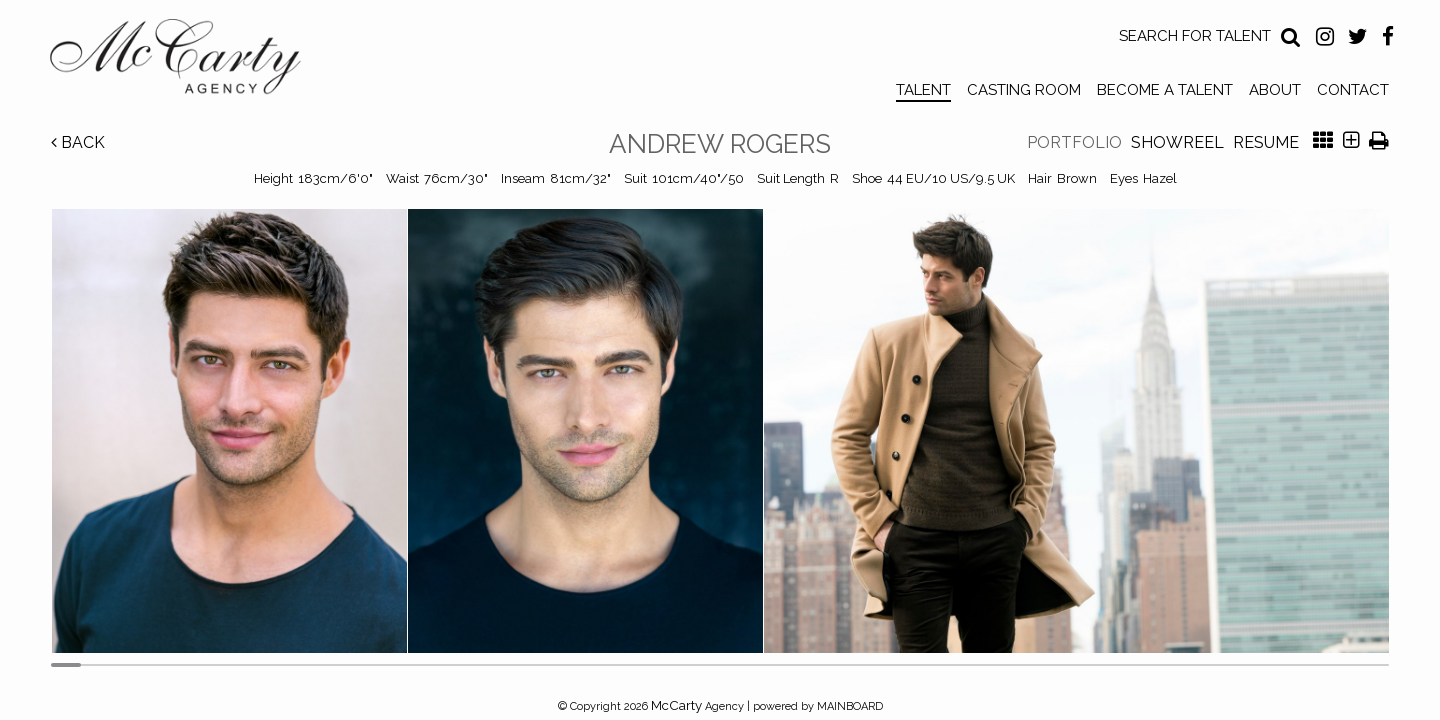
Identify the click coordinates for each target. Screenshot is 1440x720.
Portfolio (1074, 142)
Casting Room (1024, 90)
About (1275, 90)
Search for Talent (1195, 36)
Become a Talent (1165, 90)
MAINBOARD (850, 706)
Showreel (1177, 142)
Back (78, 142)
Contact (1353, 90)
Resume (1266, 142)
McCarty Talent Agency (190, 61)
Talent (923, 90)
